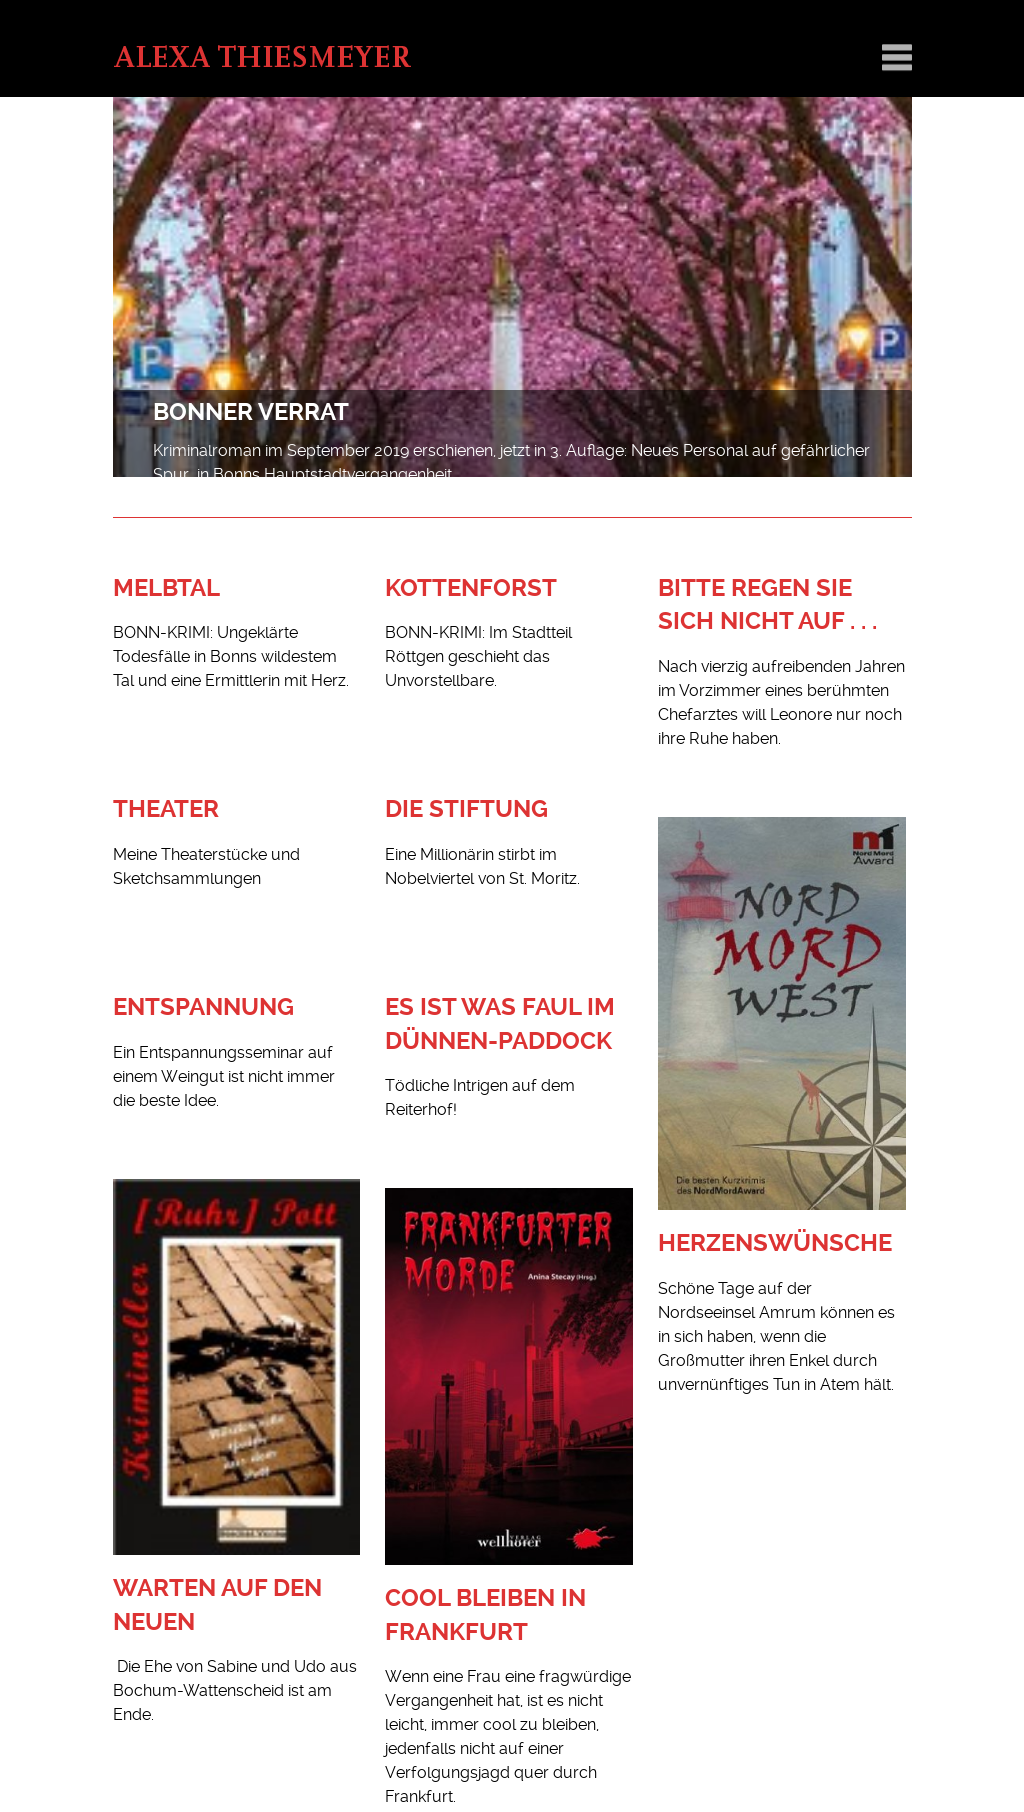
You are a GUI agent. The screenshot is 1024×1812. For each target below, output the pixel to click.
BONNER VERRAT (251, 412)
